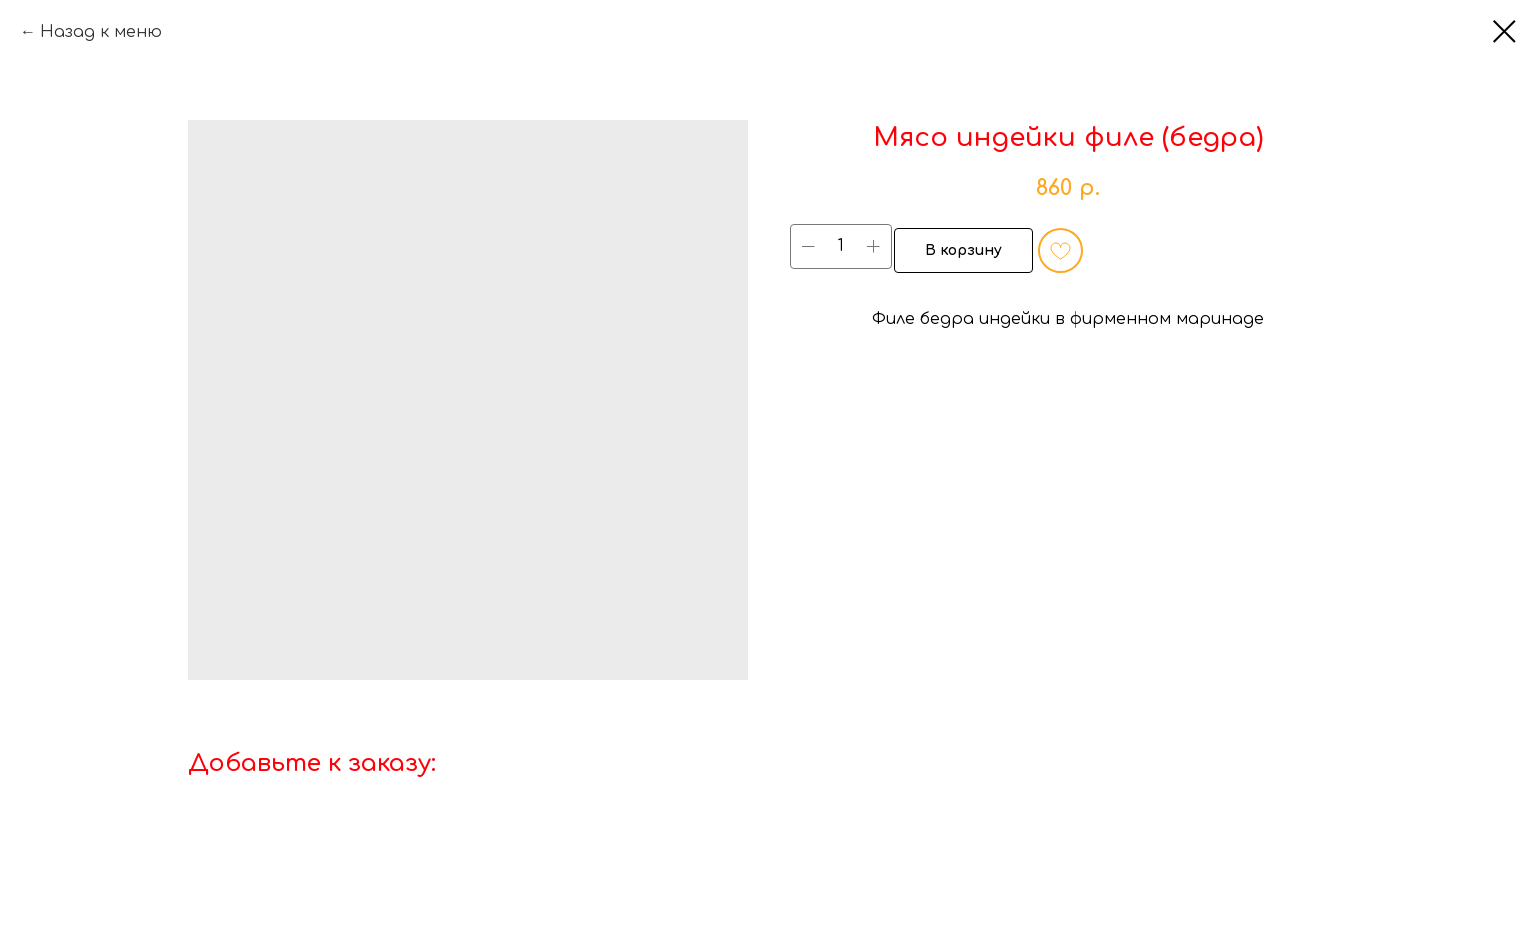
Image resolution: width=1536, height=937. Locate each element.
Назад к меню (101, 32)
